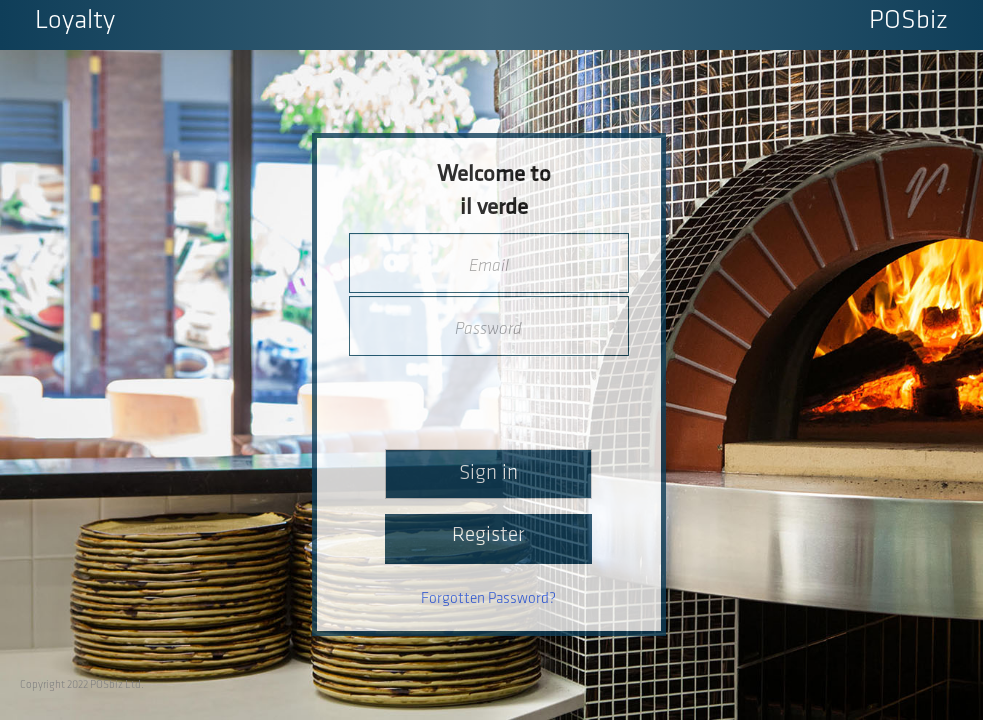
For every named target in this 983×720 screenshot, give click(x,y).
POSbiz (908, 21)
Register (488, 535)
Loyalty (75, 21)
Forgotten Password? (488, 599)
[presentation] (489, 396)
